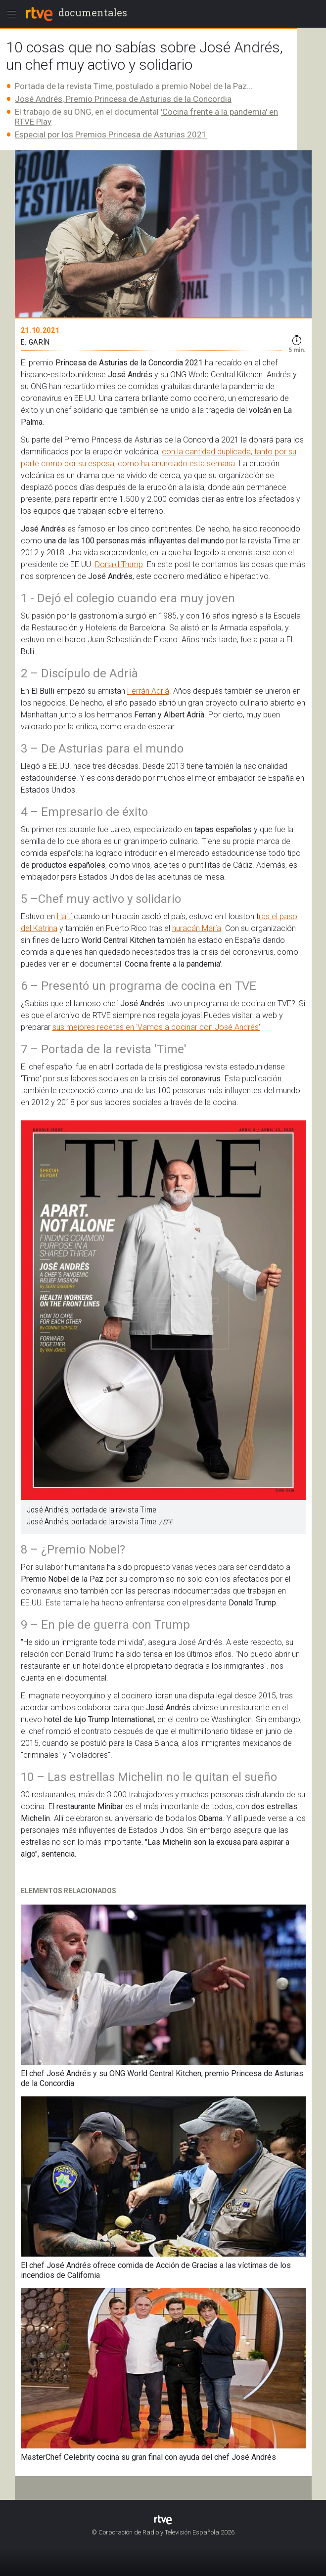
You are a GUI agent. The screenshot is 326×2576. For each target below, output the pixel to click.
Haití (65, 916)
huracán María (196, 928)
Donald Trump (119, 564)
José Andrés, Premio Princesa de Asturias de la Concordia (123, 99)
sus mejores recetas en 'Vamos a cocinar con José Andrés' (156, 1027)
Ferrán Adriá (148, 691)
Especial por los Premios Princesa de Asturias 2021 (111, 134)
